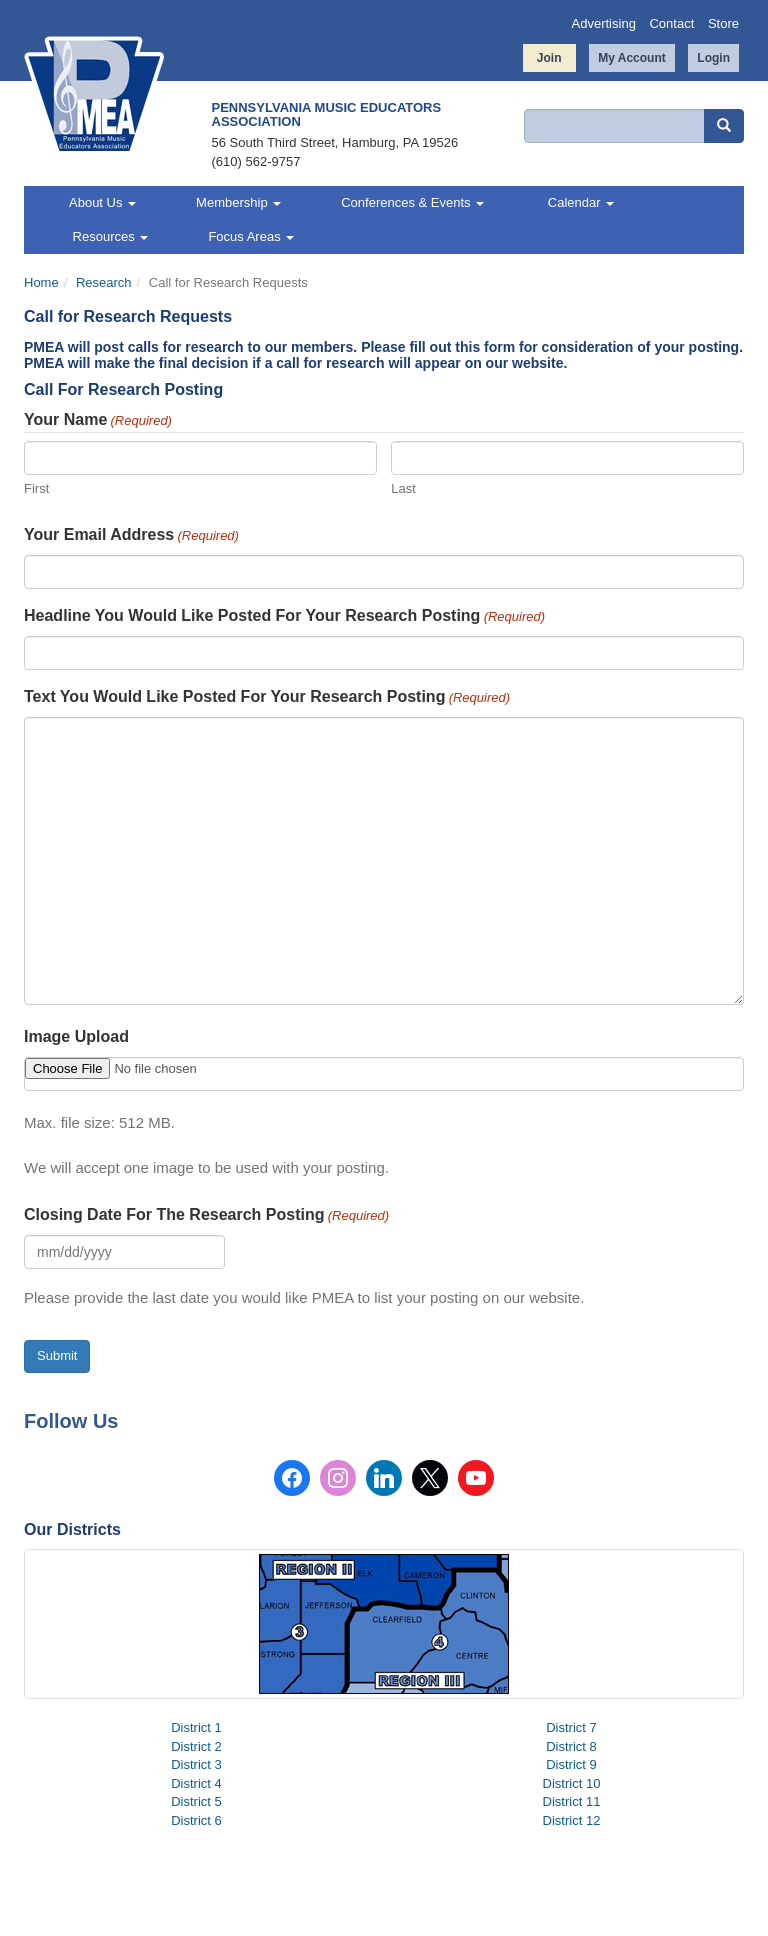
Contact (671, 23)
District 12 (572, 1820)
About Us (102, 202)
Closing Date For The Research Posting (206, 1216)
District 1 (196, 1727)
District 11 (572, 1801)
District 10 (572, 1783)
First (36, 488)
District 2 (196, 1746)
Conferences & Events (412, 202)
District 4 (196, 1783)
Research (104, 282)
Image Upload (76, 1036)
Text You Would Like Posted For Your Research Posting (267, 698)
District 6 (196, 1820)
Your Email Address (131, 536)
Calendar (579, 202)
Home (41, 282)
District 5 (196, 1801)
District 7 (571, 1727)
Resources (108, 236)
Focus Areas (251, 236)
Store (723, 23)
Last (403, 488)
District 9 (571, 1764)
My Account (632, 58)
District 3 (196, 1764)
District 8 (571, 1746)
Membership (238, 202)
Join (549, 58)
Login (713, 58)
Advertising (604, 23)
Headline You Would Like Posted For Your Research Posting (284, 617)
